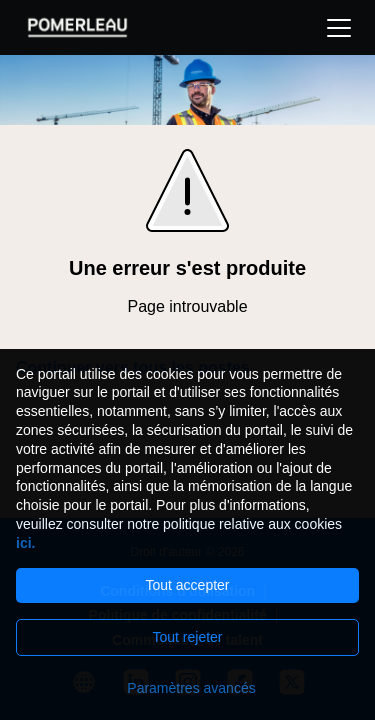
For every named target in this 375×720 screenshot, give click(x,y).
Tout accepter (187, 585)
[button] (339, 27)
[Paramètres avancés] (187, 688)
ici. (25, 543)
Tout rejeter (187, 637)
